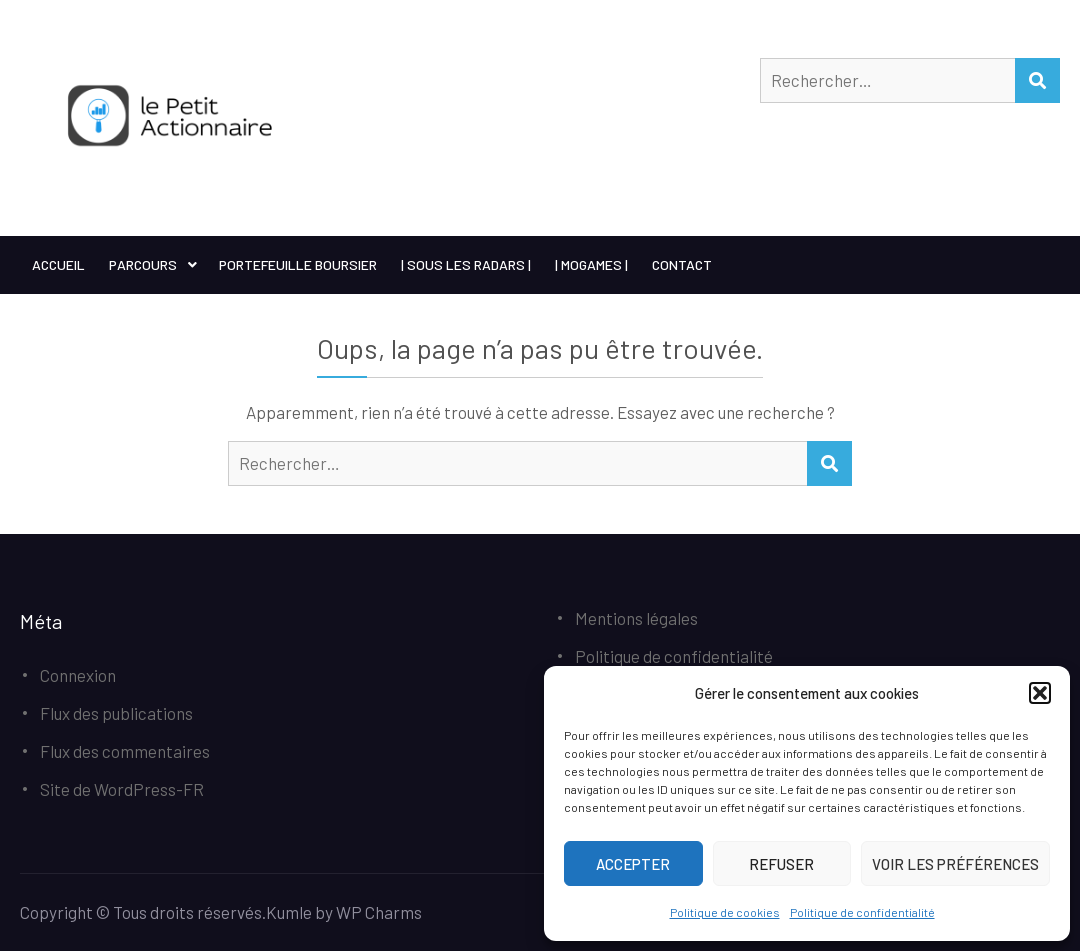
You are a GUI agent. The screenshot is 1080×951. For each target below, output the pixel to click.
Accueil (58, 264)
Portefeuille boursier (298, 264)
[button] (1040, 693)
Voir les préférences (955, 864)
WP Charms (379, 912)
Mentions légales (636, 618)
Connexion (78, 675)
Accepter (633, 864)
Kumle (289, 912)
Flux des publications (116, 713)
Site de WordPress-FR (122, 789)
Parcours (143, 264)
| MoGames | (591, 264)
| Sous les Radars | (466, 264)
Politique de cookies (725, 912)
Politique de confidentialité (862, 912)
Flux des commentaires (125, 751)
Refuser (781, 864)
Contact (682, 264)
